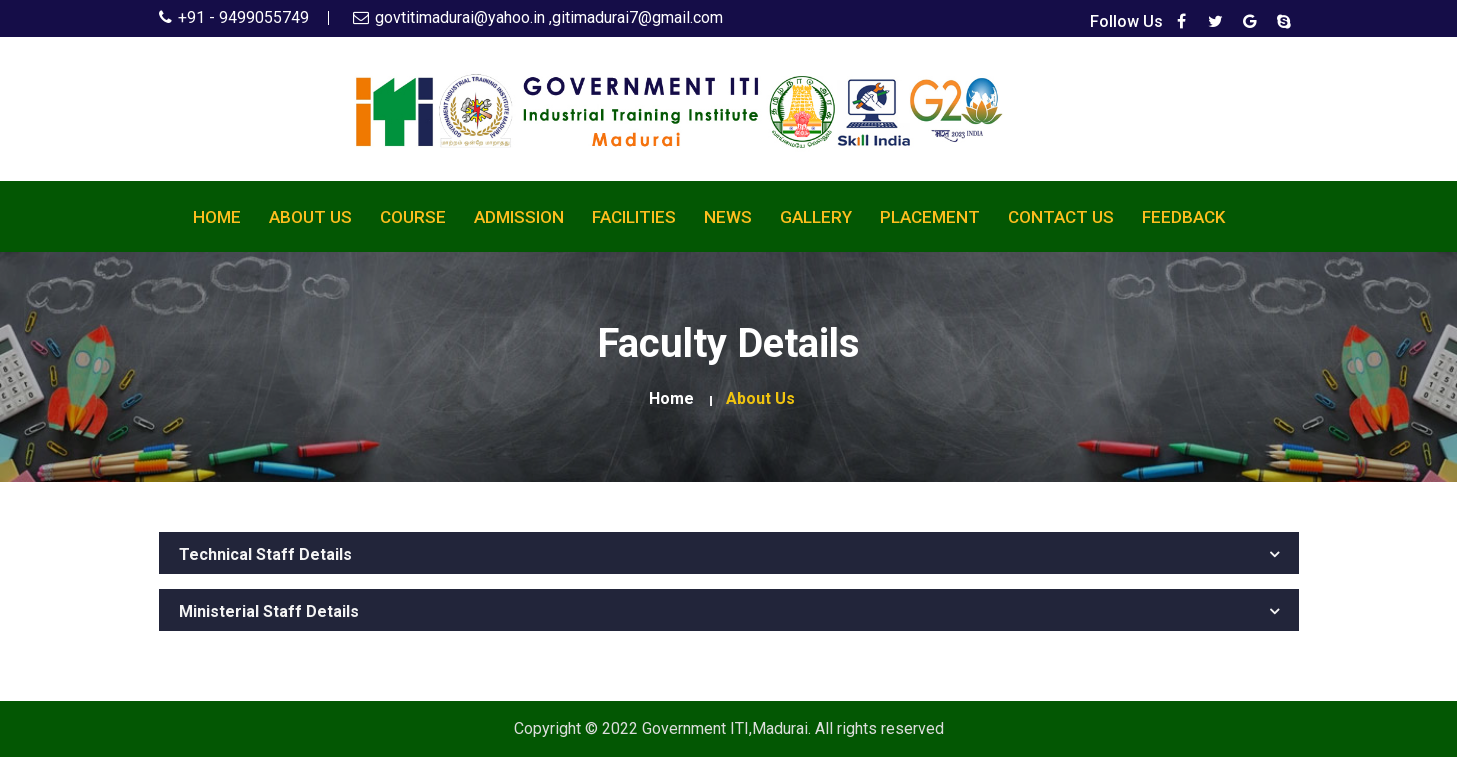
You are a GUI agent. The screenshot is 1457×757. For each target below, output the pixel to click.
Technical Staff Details (265, 555)
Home (217, 217)
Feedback (1183, 217)
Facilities (634, 217)
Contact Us (1061, 217)
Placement (930, 217)
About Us (310, 217)
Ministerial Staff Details (269, 612)
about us (760, 398)
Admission (519, 217)
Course (413, 217)
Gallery (816, 217)
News (728, 217)
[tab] (729, 553)
